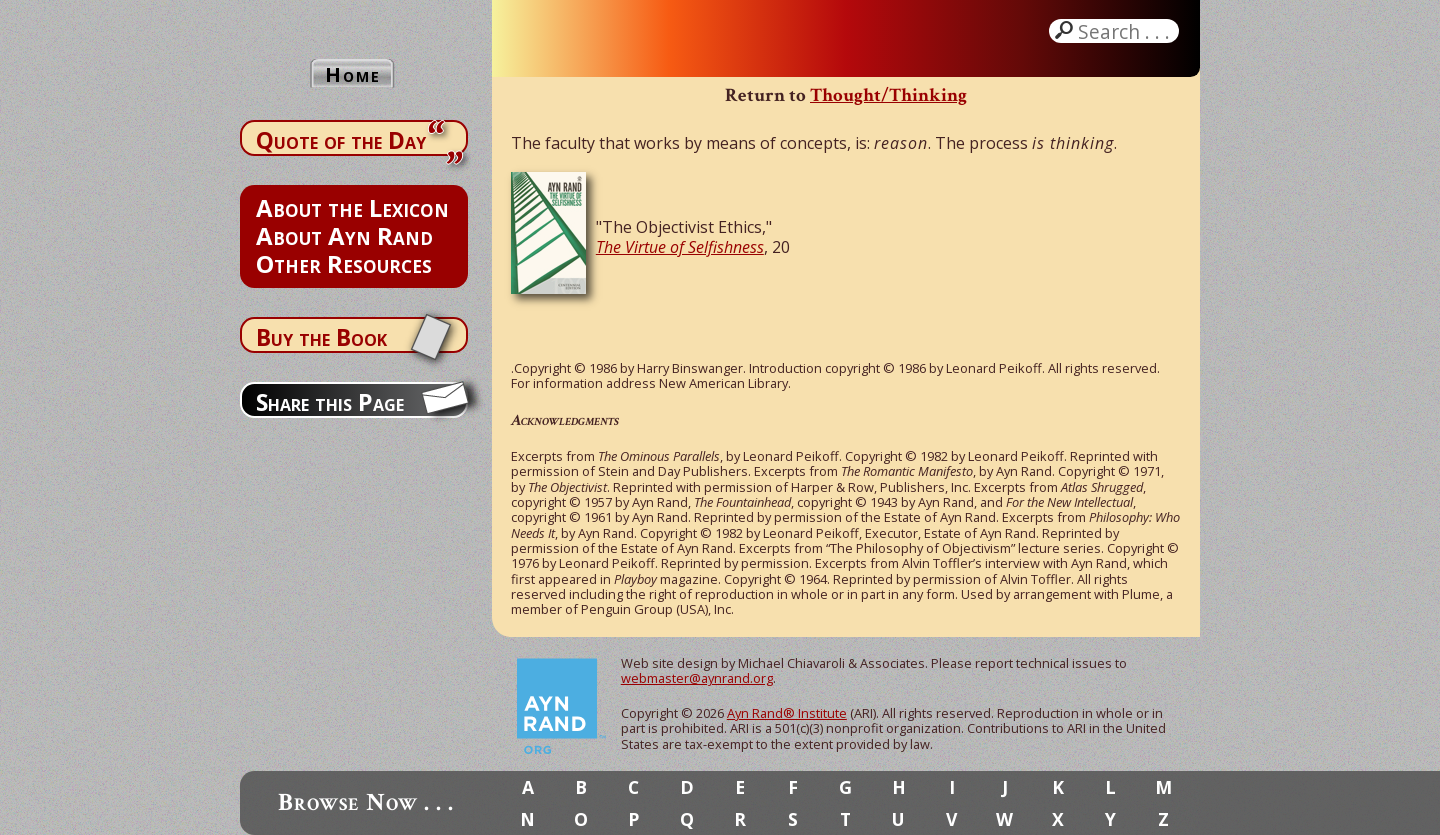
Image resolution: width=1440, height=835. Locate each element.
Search (1126, 31)
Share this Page (330, 402)
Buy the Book (321, 337)
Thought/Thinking (888, 95)
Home (353, 74)
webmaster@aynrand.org (697, 678)
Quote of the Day (341, 140)
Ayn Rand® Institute (787, 713)
